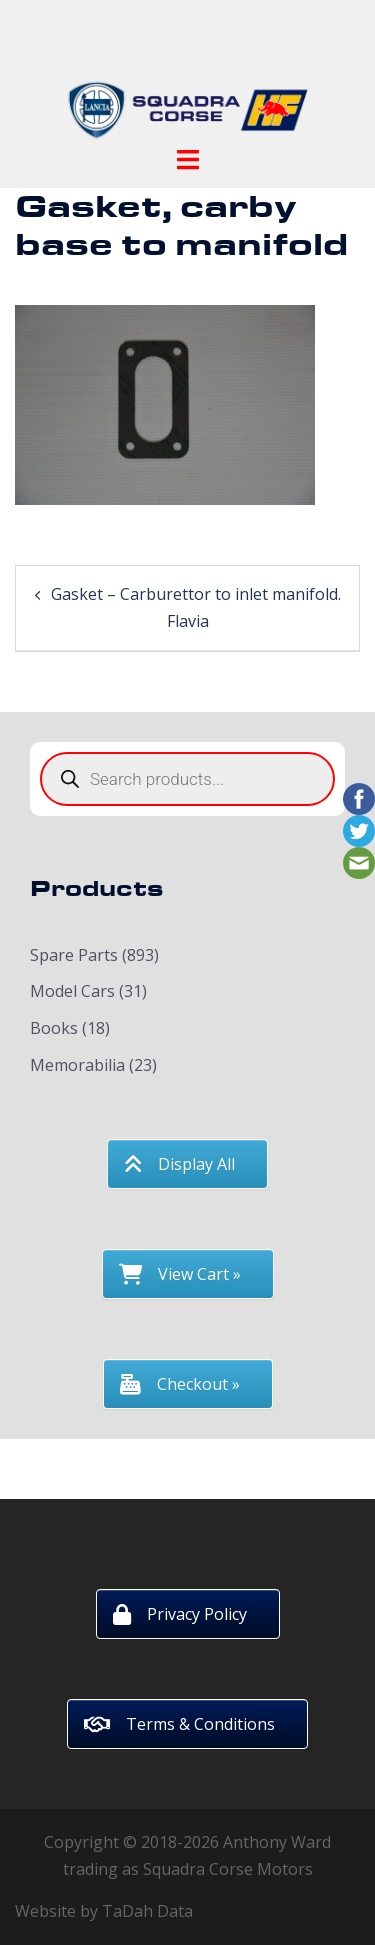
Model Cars (72, 991)
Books (54, 1028)
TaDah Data (147, 1911)
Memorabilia (77, 1065)
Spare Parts (74, 955)
